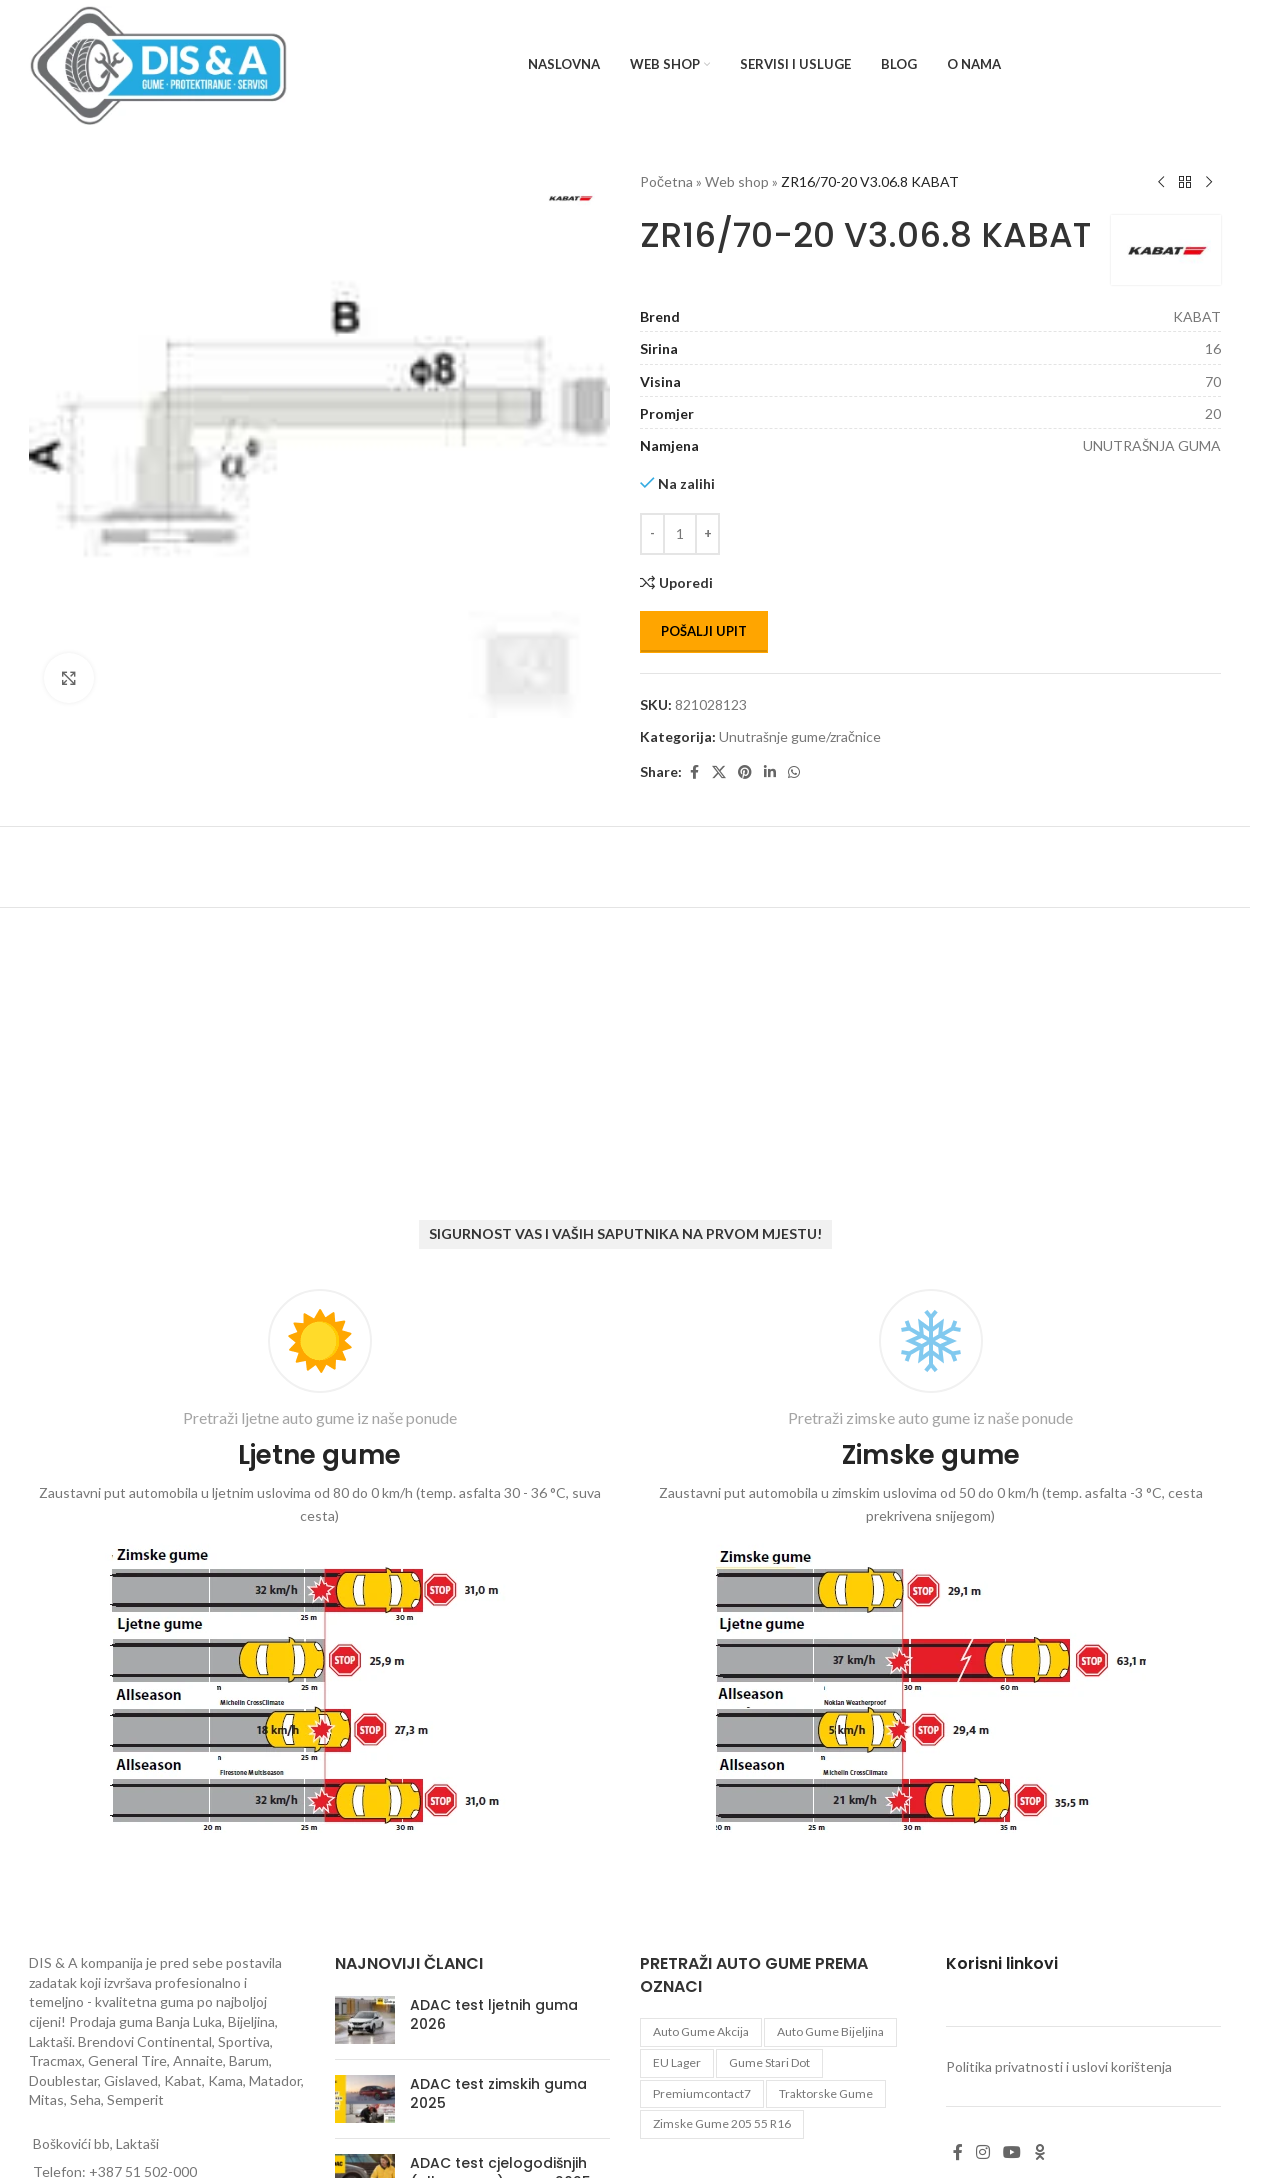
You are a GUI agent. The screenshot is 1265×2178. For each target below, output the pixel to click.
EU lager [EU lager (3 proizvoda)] (677, 2062)
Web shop (737, 181)
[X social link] (719, 772)
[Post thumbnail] (365, 2020)
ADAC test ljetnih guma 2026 (494, 2015)
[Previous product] (1161, 183)
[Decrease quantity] (652, 534)
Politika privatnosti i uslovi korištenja (1059, 2066)
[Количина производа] (680, 534)
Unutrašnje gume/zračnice (800, 736)
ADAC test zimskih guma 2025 (498, 2094)
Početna (666, 181)
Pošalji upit (704, 631)
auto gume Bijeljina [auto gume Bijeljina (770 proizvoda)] (830, 2031)
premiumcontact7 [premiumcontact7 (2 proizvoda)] (702, 2093)
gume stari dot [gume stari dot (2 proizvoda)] (769, 2062)
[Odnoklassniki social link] (1040, 2152)
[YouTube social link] (1012, 2152)
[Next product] (1209, 183)
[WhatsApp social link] (794, 772)
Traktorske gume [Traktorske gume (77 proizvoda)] (826, 2093)
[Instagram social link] (983, 2152)
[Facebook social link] (694, 772)
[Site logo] (158, 63)
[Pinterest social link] (745, 772)
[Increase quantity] (707, 534)
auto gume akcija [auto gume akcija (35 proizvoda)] (701, 2031)
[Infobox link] (319, 1566)
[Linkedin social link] (770, 772)
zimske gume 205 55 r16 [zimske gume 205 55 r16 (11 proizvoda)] (722, 2123)
